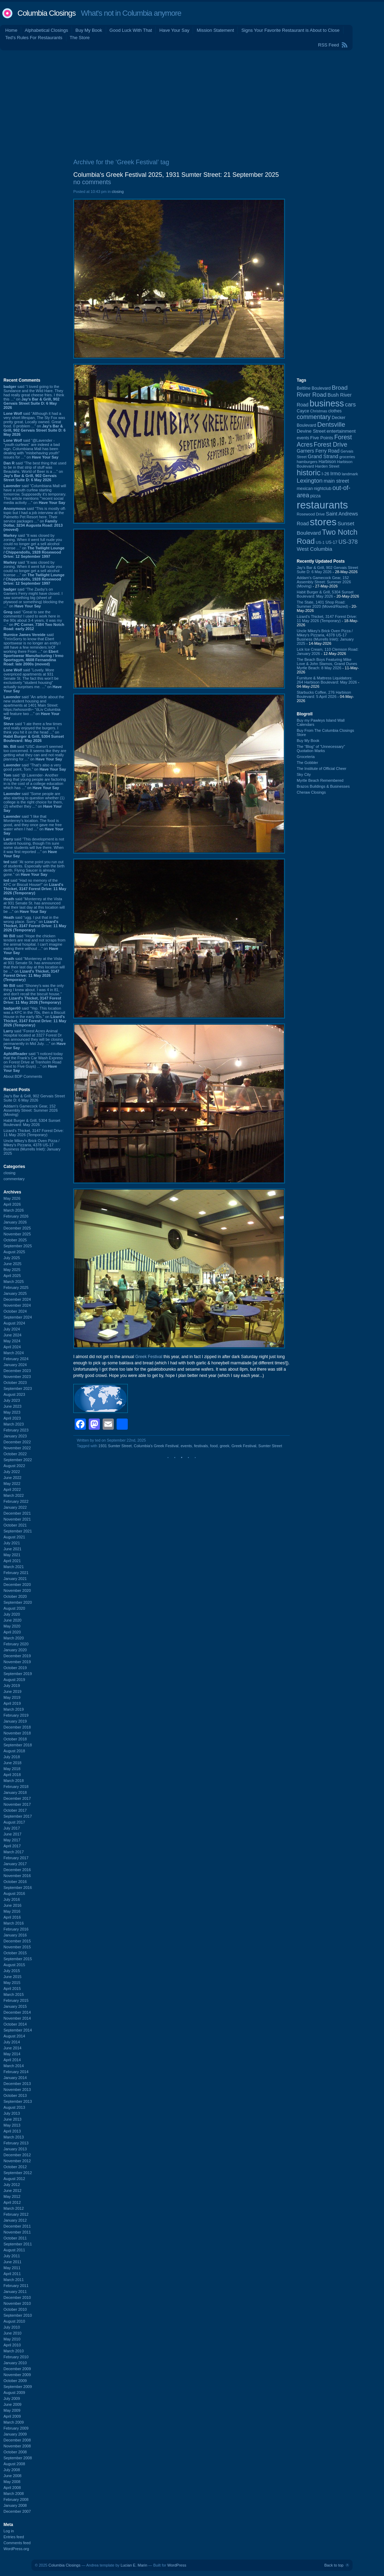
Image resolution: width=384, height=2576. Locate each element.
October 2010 (15, 2309)
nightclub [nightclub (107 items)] (322, 488)
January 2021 (15, 1578)
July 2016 (11, 1899)
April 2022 (12, 1489)
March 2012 (13, 2208)
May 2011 (11, 2268)
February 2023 (16, 1430)
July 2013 (11, 2113)
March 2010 (13, 2351)
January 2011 (15, 2291)
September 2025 (17, 1246)
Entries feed (13, 2537)
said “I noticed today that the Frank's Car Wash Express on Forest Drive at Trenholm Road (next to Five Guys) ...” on (33, 1062)
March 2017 (13, 1852)
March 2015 (13, 1994)
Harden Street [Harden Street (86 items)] (327, 466)
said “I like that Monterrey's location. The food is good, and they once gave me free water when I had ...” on (33, 824)
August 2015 (14, 1965)
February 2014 (16, 2072)
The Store (80, 37)
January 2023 (15, 1436)
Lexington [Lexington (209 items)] (310, 480)
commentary (14, 1179)
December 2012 (17, 2155)
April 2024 (12, 1347)
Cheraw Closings (311, 792)
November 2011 (17, 2232)
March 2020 (13, 1638)
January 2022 (15, 1507)
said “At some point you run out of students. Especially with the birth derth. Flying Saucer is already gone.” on (34, 868)
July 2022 (11, 1472)
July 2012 (11, 2184)
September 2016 (17, 1887)
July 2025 (11, 1258)
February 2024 (16, 1359)
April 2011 (12, 2274)
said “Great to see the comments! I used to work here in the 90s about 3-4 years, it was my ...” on (33, 620)
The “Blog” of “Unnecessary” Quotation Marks (321, 748)
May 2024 (11, 1341)
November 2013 (17, 2089)
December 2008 (17, 2440)
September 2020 (17, 1602)
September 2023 (17, 1388)
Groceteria (306, 757)
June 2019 (12, 1691)
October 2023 (15, 1382)
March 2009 (13, 2422)
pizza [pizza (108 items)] (315, 495)
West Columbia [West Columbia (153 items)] (314, 549)
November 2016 (17, 1876)
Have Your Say (174, 30)
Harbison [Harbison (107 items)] (327, 461)
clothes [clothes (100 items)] (334, 411)
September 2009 (17, 2386)
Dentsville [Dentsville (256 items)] (331, 424)
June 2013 (12, 2119)
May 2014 (11, 2054)
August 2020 (14, 1608)
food (213, 1446)
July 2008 (11, 2470)
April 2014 (12, 2060)
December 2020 (17, 1584)
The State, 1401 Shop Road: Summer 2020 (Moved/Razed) (322, 604)
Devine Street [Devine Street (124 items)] (311, 431)
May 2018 (11, 1769)
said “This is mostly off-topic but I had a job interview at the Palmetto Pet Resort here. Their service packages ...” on (34, 519)
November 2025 (17, 1234)
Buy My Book (88, 30)
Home (11, 30)
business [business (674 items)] (327, 403)
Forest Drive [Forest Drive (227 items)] (330, 444)
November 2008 (17, 2446)
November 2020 (17, 1590)
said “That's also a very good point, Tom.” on (34, 767)
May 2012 (11, 2196)
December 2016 (17, 1870)
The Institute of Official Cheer (321, 768)
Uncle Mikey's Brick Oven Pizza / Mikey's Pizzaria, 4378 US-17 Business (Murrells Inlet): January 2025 (31, 1147)
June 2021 (12, 1549)
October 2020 (15, 1596)
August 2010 (14, 2321)
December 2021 (17, 1513)
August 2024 (14, 1323)
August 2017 (14, 1822)
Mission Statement (215, 30)
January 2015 (15, 2006)
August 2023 (14, 1394)
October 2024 (15, 1311)
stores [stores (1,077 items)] (323, 522)
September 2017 (17, 1816)
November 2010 (17, 2303)
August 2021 (14, 1537)
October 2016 (15, 1881)
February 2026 (16, 1216)
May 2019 (11, 1697)
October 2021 (15, 1525)
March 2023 (13, 1424)
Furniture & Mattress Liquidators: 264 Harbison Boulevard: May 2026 (327, 680)
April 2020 (12, 1632)
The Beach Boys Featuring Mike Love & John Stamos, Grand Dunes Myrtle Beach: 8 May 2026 (327, 663)
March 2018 (13, 1780)
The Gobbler (307, 762)
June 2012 (12, 2190)
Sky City (304, 774)
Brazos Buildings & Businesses (323, 786)
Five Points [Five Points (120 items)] (321, 437)
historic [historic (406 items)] (308, 472)
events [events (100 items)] (303, 437)
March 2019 (13, 1709)
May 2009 (11, 2410)
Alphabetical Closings (46, 30)
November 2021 (17, 1519)
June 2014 (12, 2048)
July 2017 (11, 1828)
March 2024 (13, 1353)
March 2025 (13, 1281)
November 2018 (17, 1733)
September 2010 (17, 2315)
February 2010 (16, 2357)
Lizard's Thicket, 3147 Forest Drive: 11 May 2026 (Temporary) (33, 1132)
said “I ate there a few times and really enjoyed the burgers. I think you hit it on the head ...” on (33, 732)
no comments (92, 182)
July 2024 (11, 1329)
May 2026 (11, 1198)
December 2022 (17, 1442)
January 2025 (15, 1293)
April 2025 (12, 1275)
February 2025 (16, 1287)
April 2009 (12, 2416)
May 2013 (11, 2125)
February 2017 (16, 1858)
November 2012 (17, 2161)
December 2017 (17, 1798)
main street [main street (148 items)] (336, 481)
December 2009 (17, 2369)
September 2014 (17, 2030)
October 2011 (15, 2238)
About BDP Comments (22, 1076)
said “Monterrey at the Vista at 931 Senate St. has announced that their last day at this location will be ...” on (34, 905)
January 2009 (15, 2434)
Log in (8, 2531)
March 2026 (13, 1210)
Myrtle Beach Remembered (320, 780)
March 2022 (13, 1495)
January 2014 (15, 2078)
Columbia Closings (46, 13)
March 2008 (13, 2493)
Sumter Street (270, 1446)
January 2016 (15, 1935)
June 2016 (12, 1905)
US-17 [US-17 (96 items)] (332, 542)
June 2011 (12, 2262)
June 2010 (12, 2333)
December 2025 (17, 1228)
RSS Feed (328, 45)
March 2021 (13, 1567)
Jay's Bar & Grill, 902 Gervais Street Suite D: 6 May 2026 (34, 1098)
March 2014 (13, 2066)
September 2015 (17, 1959)
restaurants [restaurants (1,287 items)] (322, 505)
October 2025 (15, 1240)
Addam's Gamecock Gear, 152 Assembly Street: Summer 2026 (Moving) (30, 1110)
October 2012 (15, 2167)
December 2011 (17, 2226)
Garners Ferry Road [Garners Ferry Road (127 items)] (318, 451)
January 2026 (15, 1222)
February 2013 (16, 2143)
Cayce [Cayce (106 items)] (303, 411)
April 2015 (12, 1988)
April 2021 (12, 1561)
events (186, 1446)
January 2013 (15, 2149)
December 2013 (17, 2083)
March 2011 (13, 2280)
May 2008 (11, 2482)
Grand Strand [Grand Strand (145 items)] (323, 456)
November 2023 (17, 1376)
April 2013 (12, 2131)
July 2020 (11, 1614)
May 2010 (11, 2339)
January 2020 (15, 1650)
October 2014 (15, 2024)
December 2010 (17, 2297)
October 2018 (15, 1739)
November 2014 (17, 2018)
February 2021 (16, 1573)
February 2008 (16, 2499)
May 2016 (11, 1911)
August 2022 (14, 1466)
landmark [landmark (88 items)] (350, 474)
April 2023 (12, 1418)
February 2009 (16, 2428)
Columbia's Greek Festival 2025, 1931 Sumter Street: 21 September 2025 (176, 174)
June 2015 (12, 1977)
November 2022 (17, 1448)
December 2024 (17, 1299)
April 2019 (12, 1703)
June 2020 (12, 1620)
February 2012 (16, 2214)
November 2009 (17, 2375)
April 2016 (12, 1917)
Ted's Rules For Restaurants (33, 37)
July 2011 (11, 2256)
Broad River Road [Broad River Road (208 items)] (322, 391)
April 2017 (12, 1846)
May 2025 (11, 1270)
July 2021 (11, 1543)
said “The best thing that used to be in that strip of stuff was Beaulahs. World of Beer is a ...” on (34, 471)
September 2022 (17, 1460)
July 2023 (11, 1400)
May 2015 (11, 1982)
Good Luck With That (131, 30)
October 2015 (15, 1953)
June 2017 (12, 1834)
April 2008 (12, 2487)
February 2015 (16, 2000)
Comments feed (17, 2543)
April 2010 (12, 2345)
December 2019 (17, 1656)
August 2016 (14, 1893)
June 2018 (12, 1763)
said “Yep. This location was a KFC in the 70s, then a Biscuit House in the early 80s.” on (34, 1016)
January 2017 (15, 1864)
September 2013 (17, 2101)
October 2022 (15, 1454)
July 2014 (11, 2042)
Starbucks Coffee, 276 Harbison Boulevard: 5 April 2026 (324, 694)
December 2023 (17, 1371)
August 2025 (14, 1252)
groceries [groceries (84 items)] (347, 457)
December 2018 (17, 1727)
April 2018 (12, 1775)
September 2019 (17, 1674)
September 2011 (17, 2244)
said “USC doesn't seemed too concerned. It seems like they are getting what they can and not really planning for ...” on (34, 752)
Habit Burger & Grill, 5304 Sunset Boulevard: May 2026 (31, 1122)
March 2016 (13, 1923)
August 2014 (14, 2036)
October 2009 (15, 2381)
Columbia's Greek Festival (156, 1446)
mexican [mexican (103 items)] (305, 488)
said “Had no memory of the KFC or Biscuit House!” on (34, 886)
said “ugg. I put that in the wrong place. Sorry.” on (34, 923)
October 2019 (15, 1668)
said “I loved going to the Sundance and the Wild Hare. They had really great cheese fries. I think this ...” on (33, 397)
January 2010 (15, 2363)
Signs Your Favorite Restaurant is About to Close (290, 30)
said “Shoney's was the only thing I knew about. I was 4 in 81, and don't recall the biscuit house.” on (33, 993)
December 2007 (17, 2511)
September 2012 (17, 2173)
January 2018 (15, 1792)
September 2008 (17, 2458)
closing (9, 1173)
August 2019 (14, 1679)
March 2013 (13, 2137)
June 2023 (12, 1406)
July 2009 (11, 2398)
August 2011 (14, 2250)
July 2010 (11, 2327)
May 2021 (11, 1555)
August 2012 (14, 2179)
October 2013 (15, 2095)
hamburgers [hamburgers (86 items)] (307, 462)
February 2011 (16, 2285)
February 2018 (16, 1786)
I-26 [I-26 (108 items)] (325, 473)
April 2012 (12, 2202)
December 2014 (17, 2012)
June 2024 (12, 1335)
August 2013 (14, 2107)
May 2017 (11, 1840)
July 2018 (11, 1757)
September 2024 (17, 1317)
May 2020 (11, 1626)
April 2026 (12, 1204)
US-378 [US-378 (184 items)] (347, 542)
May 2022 (11, 1483)
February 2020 (16, 1644)
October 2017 (15, 1810)
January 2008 (15, 2505)
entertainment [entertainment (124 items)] (341, 431)
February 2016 (16, 1929)
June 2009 (12, 2404)
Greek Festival (148, 1356)
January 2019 (15, 1721)
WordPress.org (16, 2549)
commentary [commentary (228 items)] (314, 416)
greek (224, 1446)
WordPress (176, 2565)
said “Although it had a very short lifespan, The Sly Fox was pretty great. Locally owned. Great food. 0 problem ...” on (34, 423)
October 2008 (15, 2452)
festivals (201, 1446)
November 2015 (17, 1947)
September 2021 (17, 1531)
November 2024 (17, 1305)
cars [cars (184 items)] (350, 404)
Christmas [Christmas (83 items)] (318, 411)
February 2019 (16, 1715)
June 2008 (12, 2476)
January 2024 (15, 1365)
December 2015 (17, 1941)
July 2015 (11, 1971)
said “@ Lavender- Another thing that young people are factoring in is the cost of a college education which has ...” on (34, 781)
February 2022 (16, 1501)
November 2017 (17, 1804)
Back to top (334, 2565)
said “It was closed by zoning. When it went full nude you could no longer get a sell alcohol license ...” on (34, 545)
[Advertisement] (192, 103)
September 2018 (17, 1745)
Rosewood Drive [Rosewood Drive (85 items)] (311, 514)
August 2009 (14, 2392)
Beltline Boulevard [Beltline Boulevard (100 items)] (314, 388)
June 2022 (12, 1477)
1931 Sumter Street (115, 1446)
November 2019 (17, 1662)
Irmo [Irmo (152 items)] (335, 473)
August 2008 (14, 2464)
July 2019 (11, 1685)
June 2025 (12, 1264)
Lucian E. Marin (133, 2565)
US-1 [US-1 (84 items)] (320, 542)
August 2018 (14, 1751)
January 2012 (15, 2220)
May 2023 (11, 1412)
